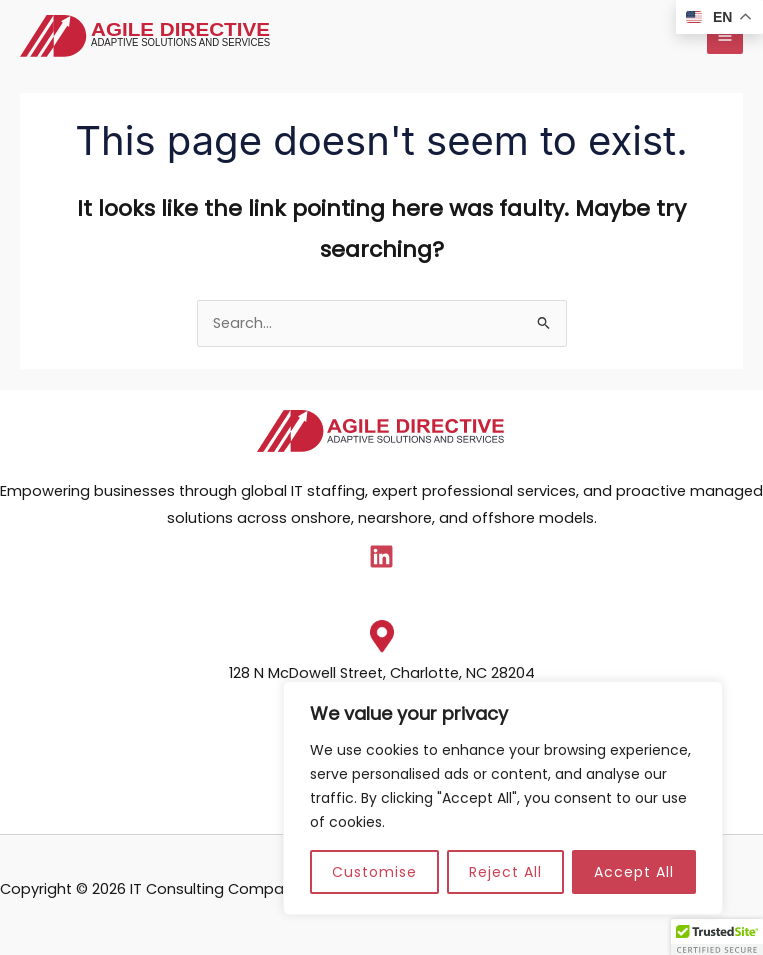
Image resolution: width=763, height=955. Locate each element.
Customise (374, 872)
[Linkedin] (381, 556)
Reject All (505, 872)
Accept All (634, 872)
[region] (503, 798)
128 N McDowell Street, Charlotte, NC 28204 (382, 673)
